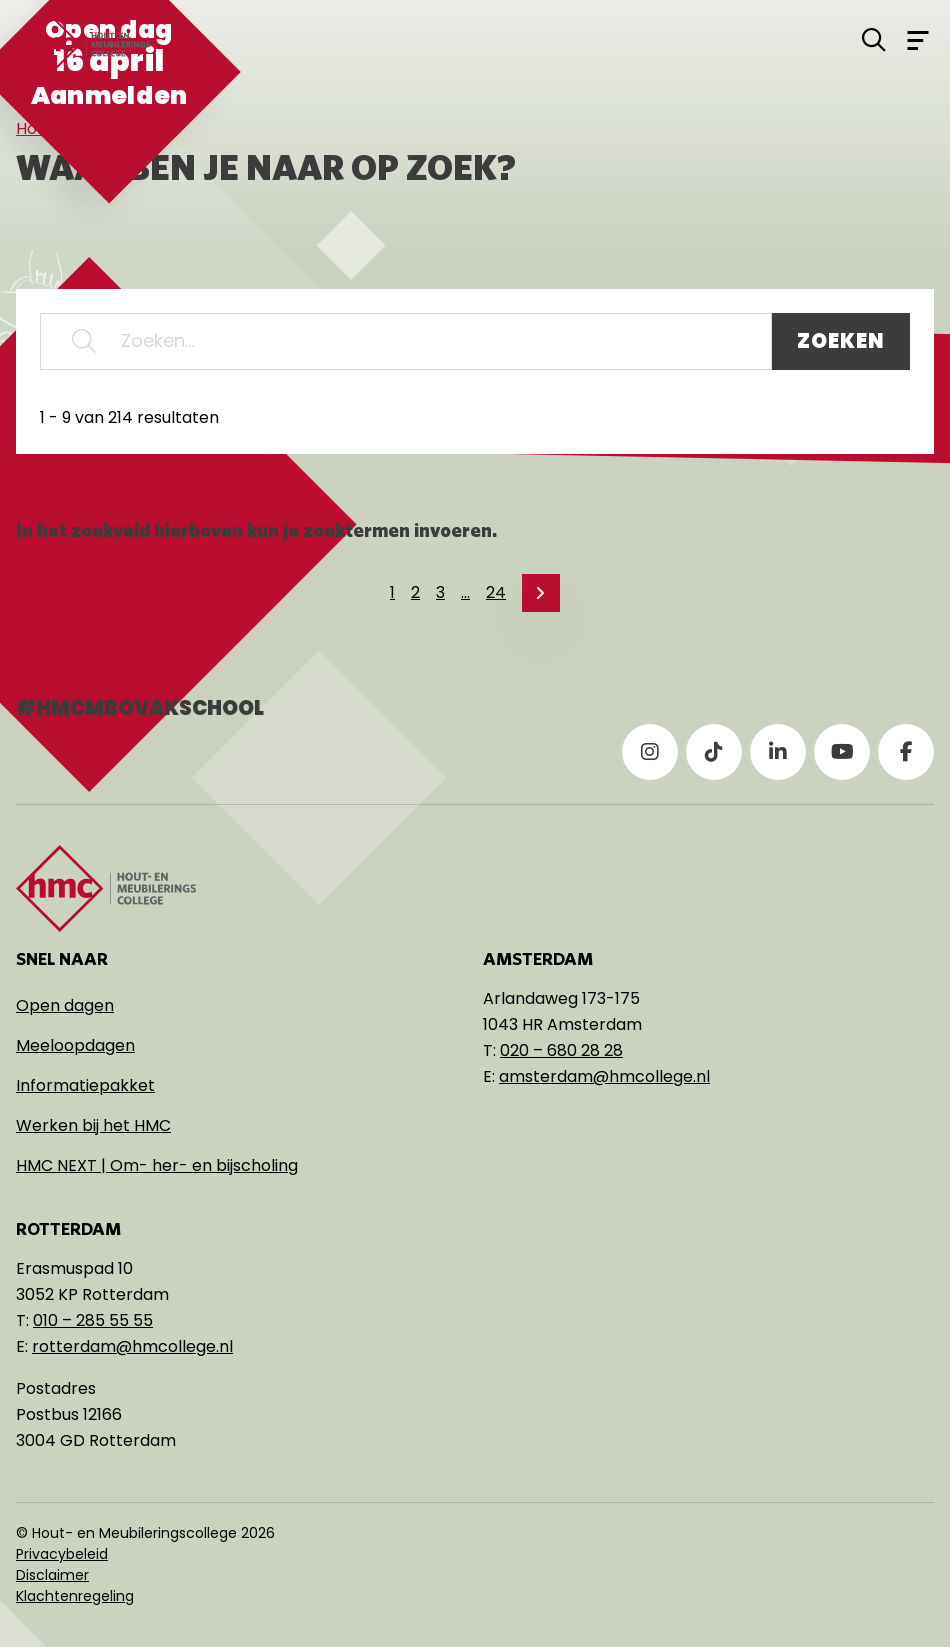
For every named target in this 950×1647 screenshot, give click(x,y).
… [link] (465, 592)
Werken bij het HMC (93, 1125)
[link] (541, 593)
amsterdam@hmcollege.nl (604, 1076)
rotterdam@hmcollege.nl (132, 1346)
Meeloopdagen (75, 1045)
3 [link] (440, 592)
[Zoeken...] (406, 341)
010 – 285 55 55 (93, 1320)
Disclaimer (52, 1575)
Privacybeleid (62, 1554)
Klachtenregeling (75, 1596)
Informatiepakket (85, 1085)
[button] (84, 341)
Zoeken (841, 341)
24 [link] (496, 592)
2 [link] (415, 592)
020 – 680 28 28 (561, 1050)
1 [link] (392, 592)
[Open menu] (918, 39)
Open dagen (65, 1005)
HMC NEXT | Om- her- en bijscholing (157, 1165)
